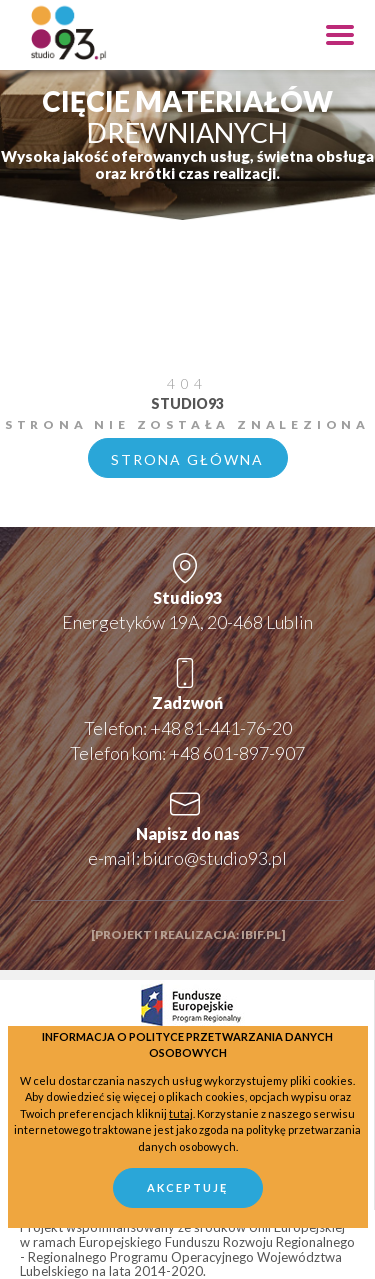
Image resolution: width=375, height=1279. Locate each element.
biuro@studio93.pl (215, 858)
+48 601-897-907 (237, 753)
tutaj (181, 1113)
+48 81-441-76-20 (221, 728)
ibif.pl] (263, 934)
